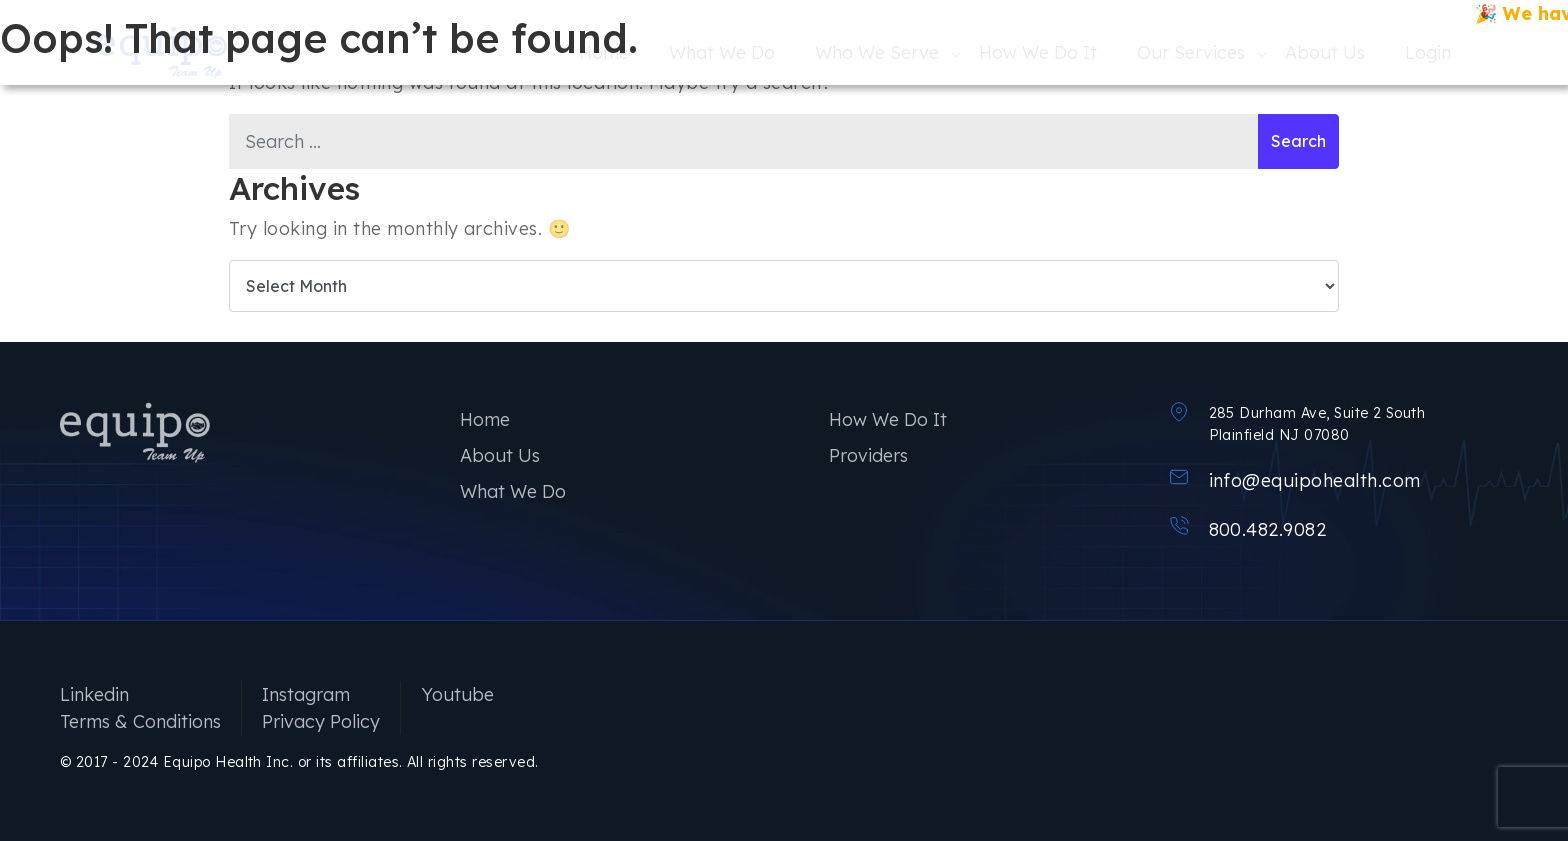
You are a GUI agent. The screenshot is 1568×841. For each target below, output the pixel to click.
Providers (868, 455)
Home (485, 419)
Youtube (457, 694)
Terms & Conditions (140, 721)
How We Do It (888, 419)
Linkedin (94, 694)
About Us (500, 455)
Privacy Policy (321, 721)
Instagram (306, 694)
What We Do (513, 491)
